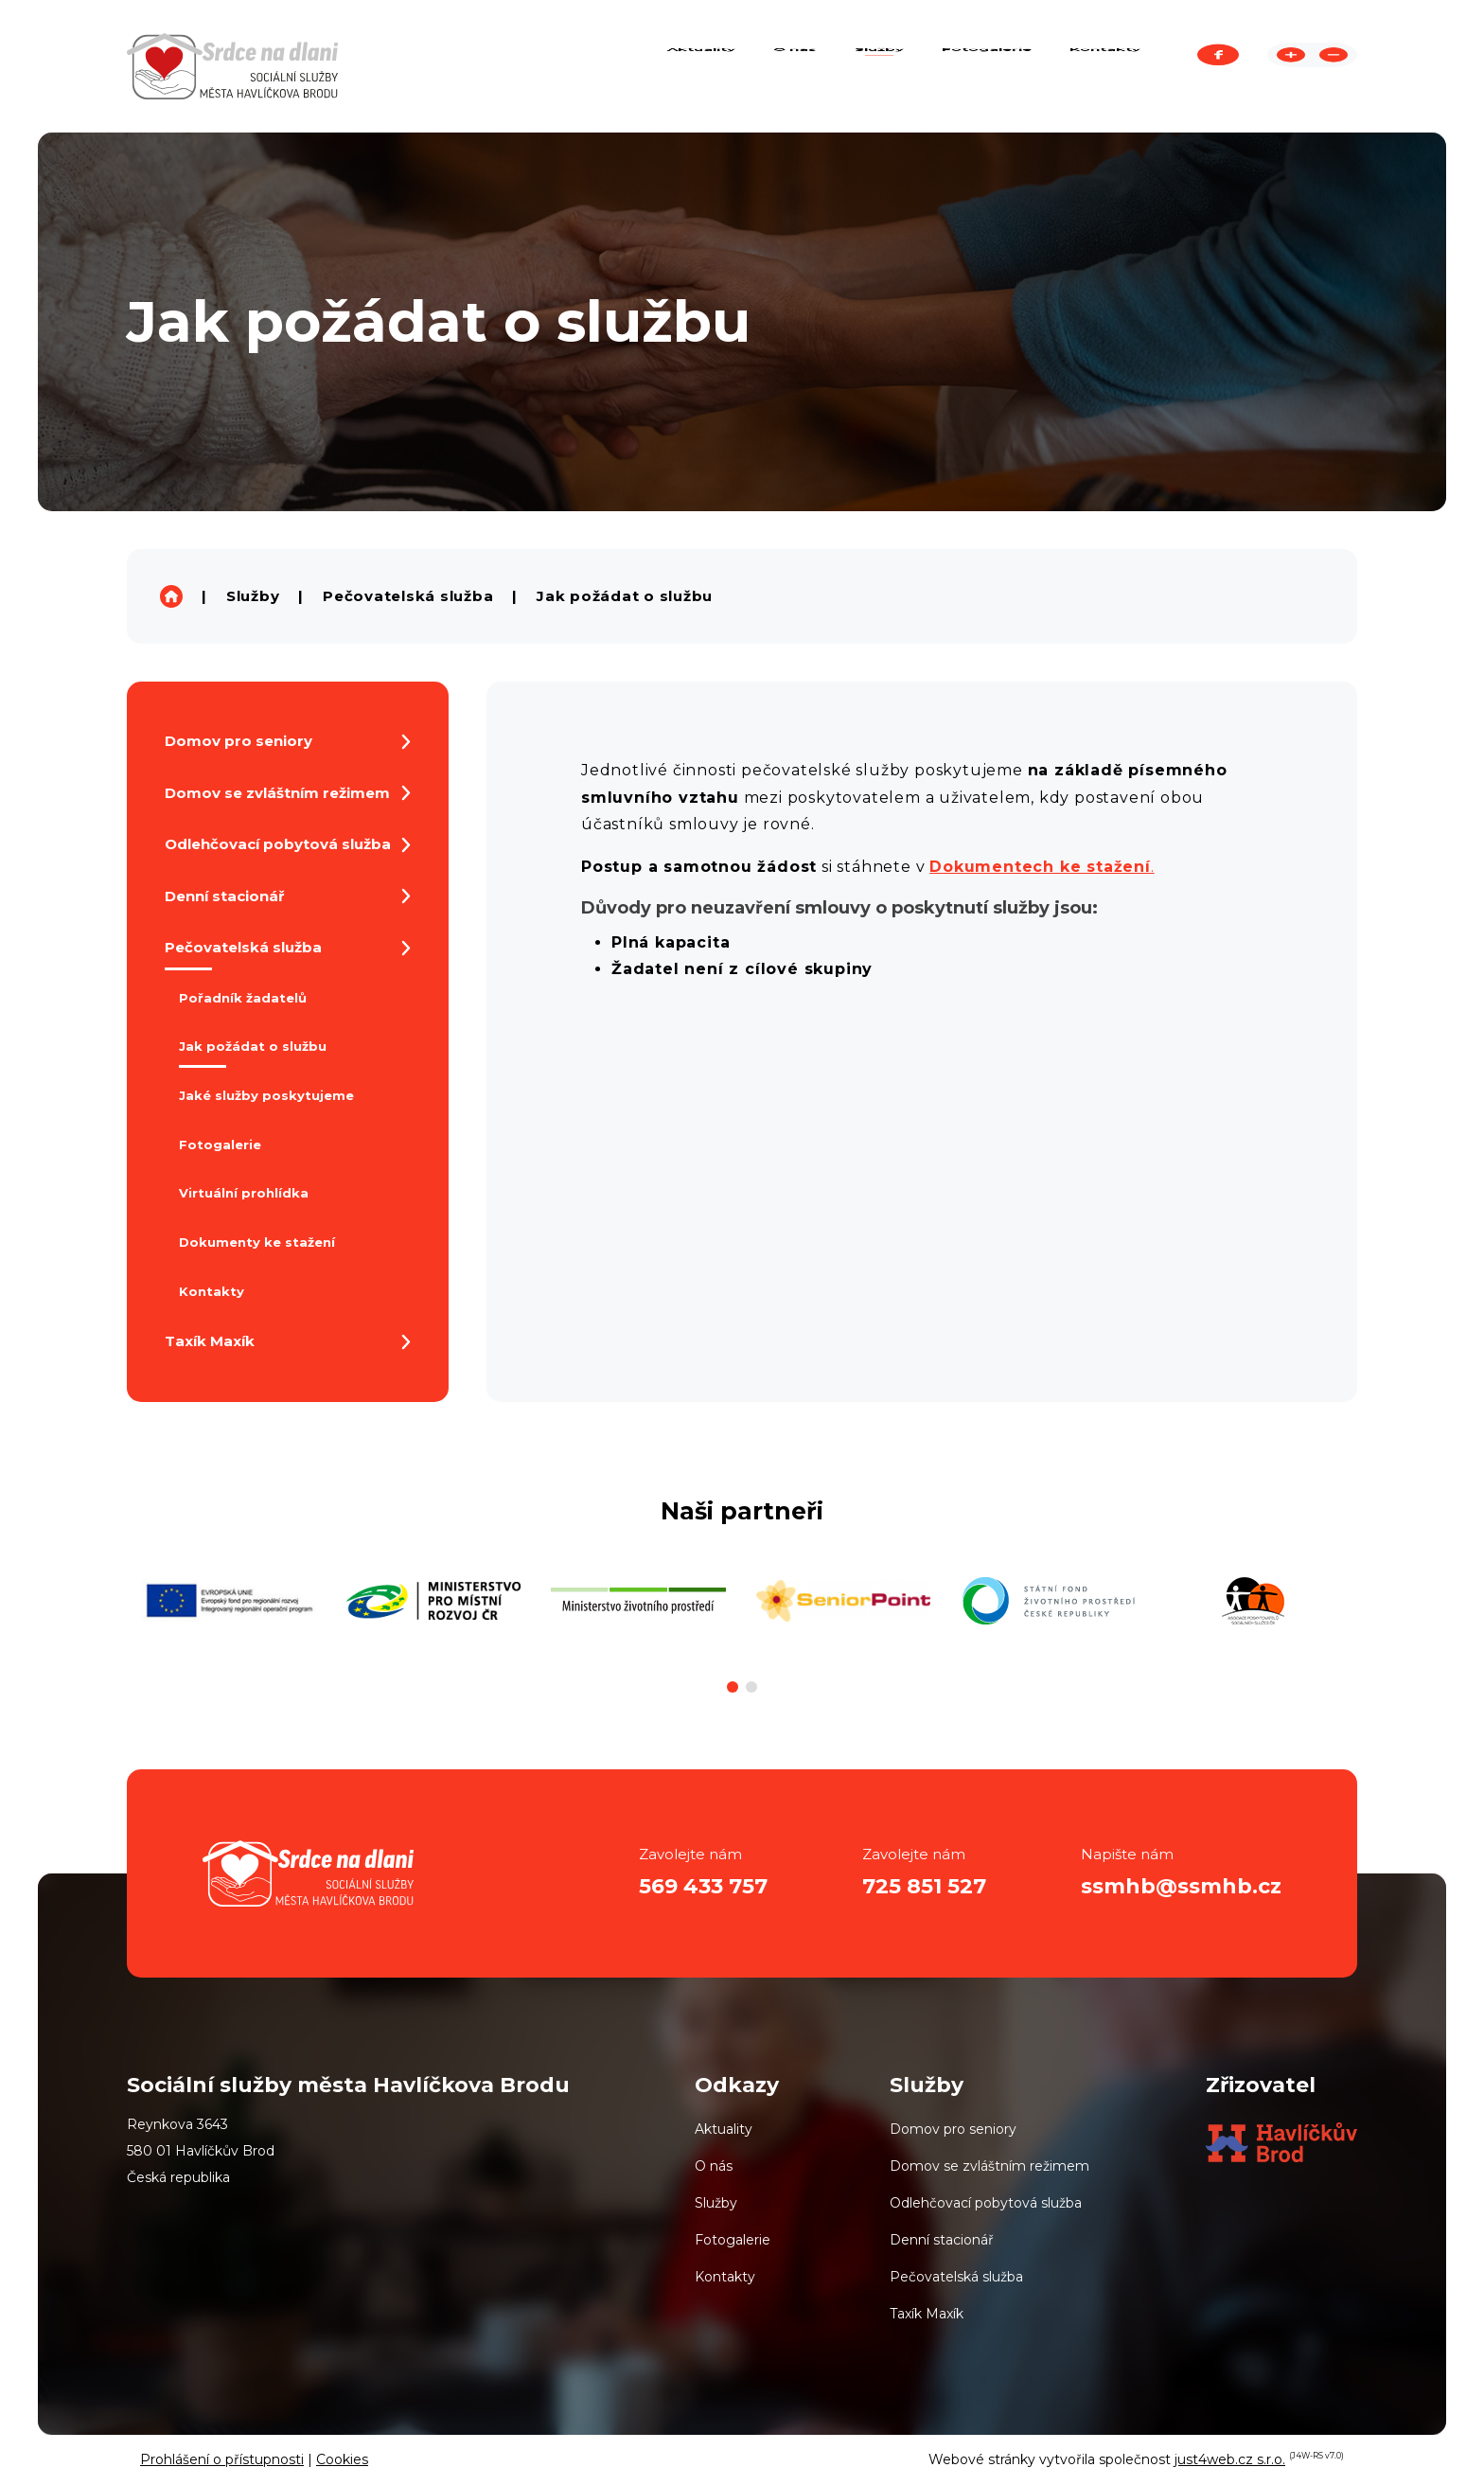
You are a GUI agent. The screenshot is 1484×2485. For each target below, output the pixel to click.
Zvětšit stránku (1291, 66)
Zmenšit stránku (1333, 66)
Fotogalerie (732, 2239)
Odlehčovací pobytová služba (986, 2202)
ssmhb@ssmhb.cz (1181, 1886)
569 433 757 (703, 1886)
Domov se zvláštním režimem (989, 2165)
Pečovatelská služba (408, 596)
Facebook (1218, 66)
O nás (714, 2165)
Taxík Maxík (926, 2313)
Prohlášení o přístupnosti (222, 2459)
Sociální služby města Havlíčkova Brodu (171, 596)
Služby (253, 596)
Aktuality (723, 2129)
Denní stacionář (942, 2239)
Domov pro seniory (953, 2129)
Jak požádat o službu (625, 596)
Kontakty (725, 2276)
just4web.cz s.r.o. (1230, 2459)
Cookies (342, 2459)
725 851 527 (924, 1886)
